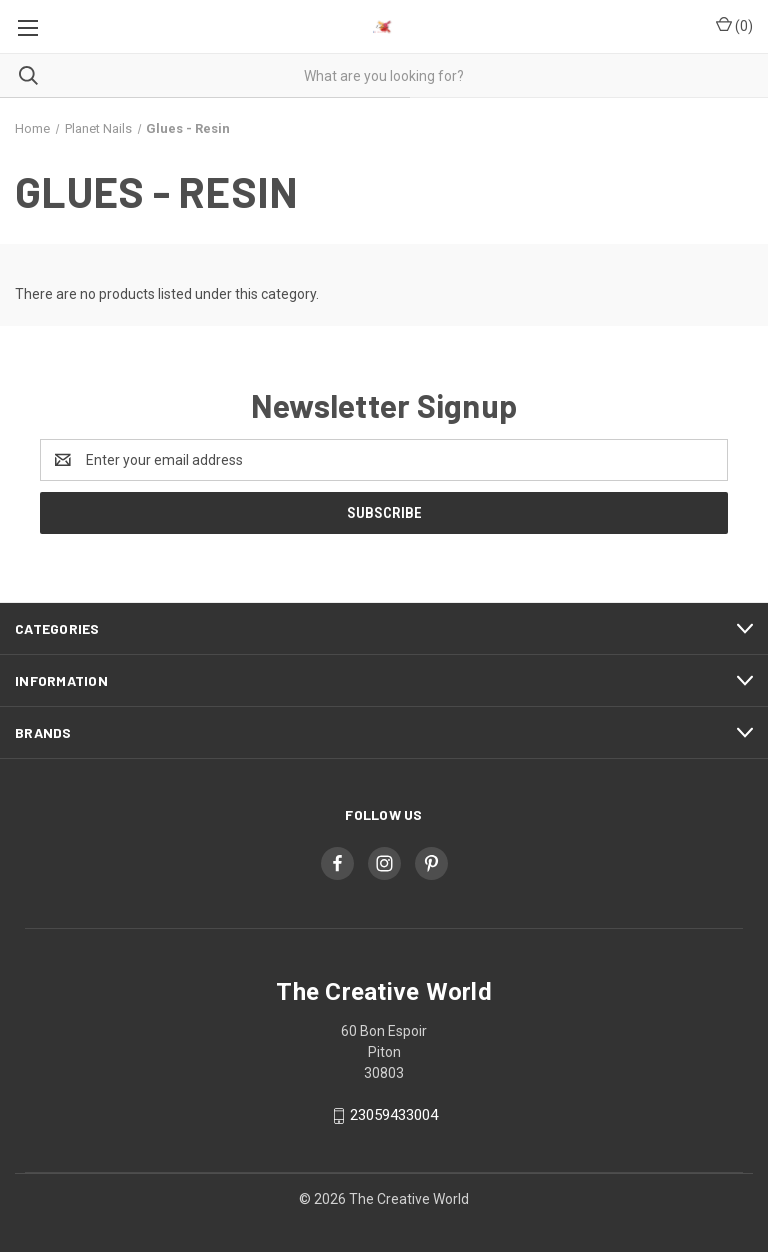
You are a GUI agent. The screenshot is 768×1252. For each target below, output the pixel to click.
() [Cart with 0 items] (734, 25)
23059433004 (394, 1115)
